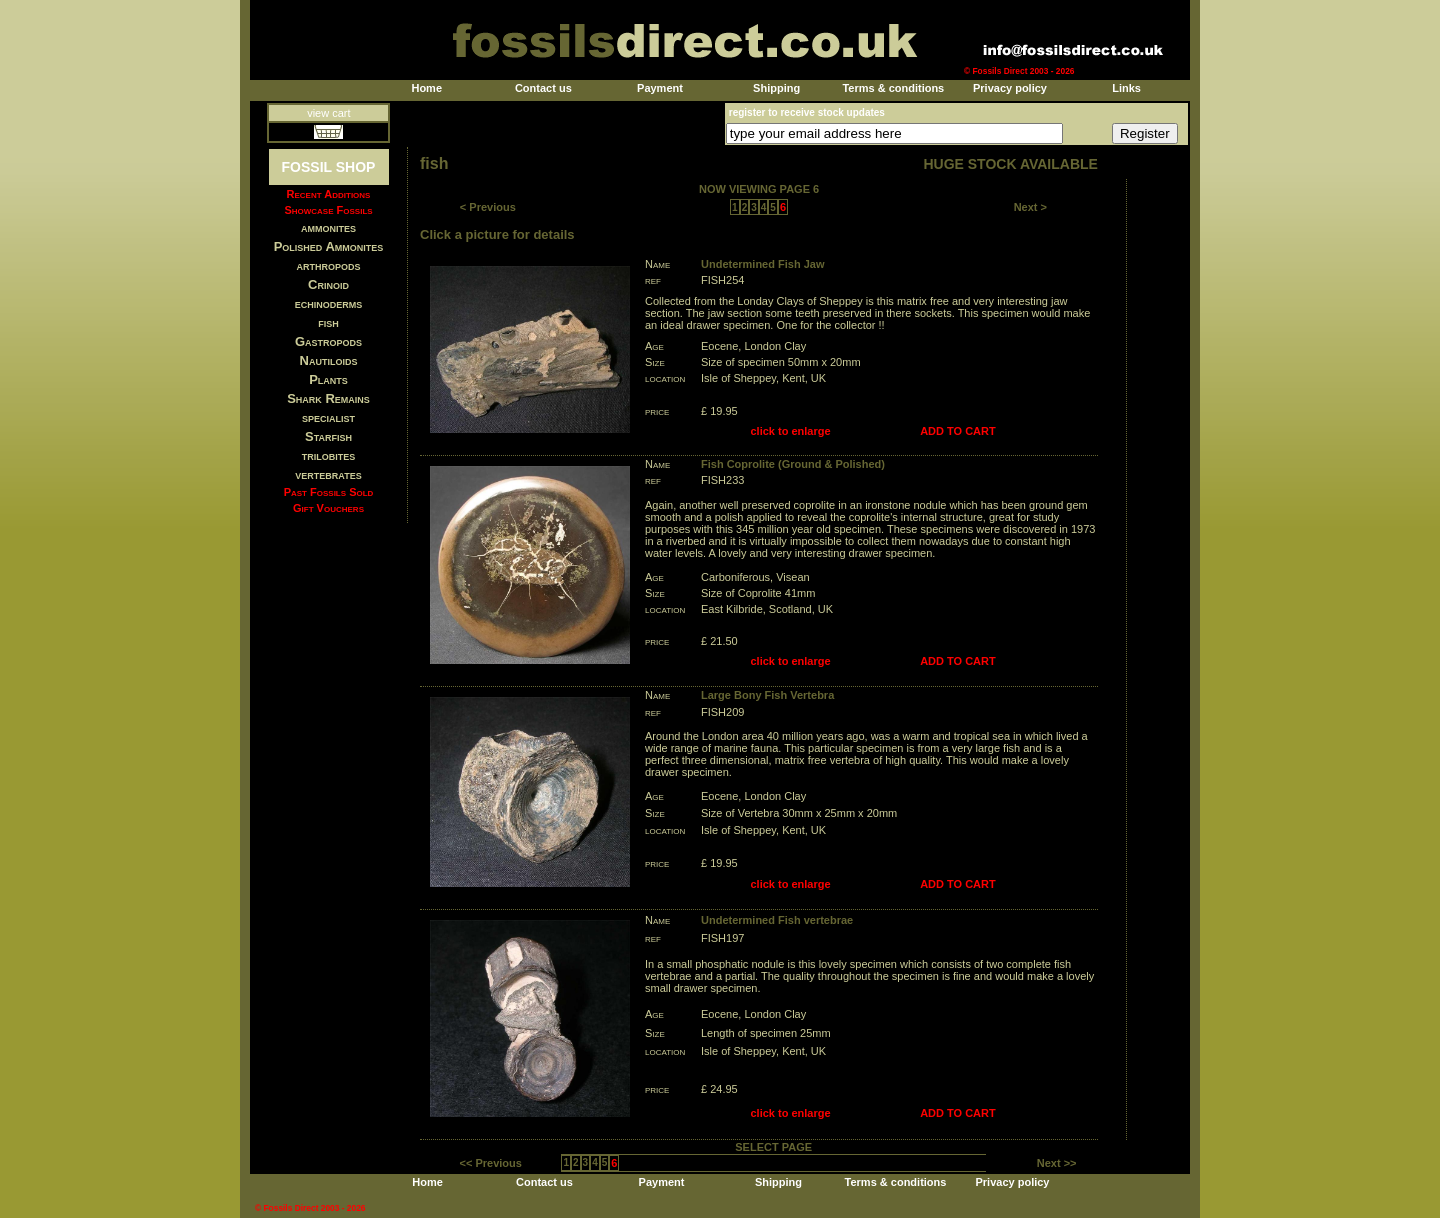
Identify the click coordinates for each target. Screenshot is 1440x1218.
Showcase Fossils (328, 210)
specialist (328, 417)
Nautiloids (329, 360)
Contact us (543, 88)
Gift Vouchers (328, 508)
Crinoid (328, 284)
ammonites (328, 227)
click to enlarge (791, 431)
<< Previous (491, 1163)
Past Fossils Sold (329, 492)
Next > (1030, 207)
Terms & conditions (893, 88)
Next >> (1057, 1163)
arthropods (328, 265)
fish (328, 322)
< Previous (488, 207)
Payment (660, 88)
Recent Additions (329, 194)
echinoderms (329, 303)
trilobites (329, 455)
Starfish (328, 436)
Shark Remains (328, 398)
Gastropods (328, 341)
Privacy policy (1010, 88)
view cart (328, 113)
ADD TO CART (958, 431)
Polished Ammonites (329, 246)
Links (1126, 88)
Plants (328, 379)
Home (426, 88)
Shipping (776, 88)
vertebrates (328, 474)
